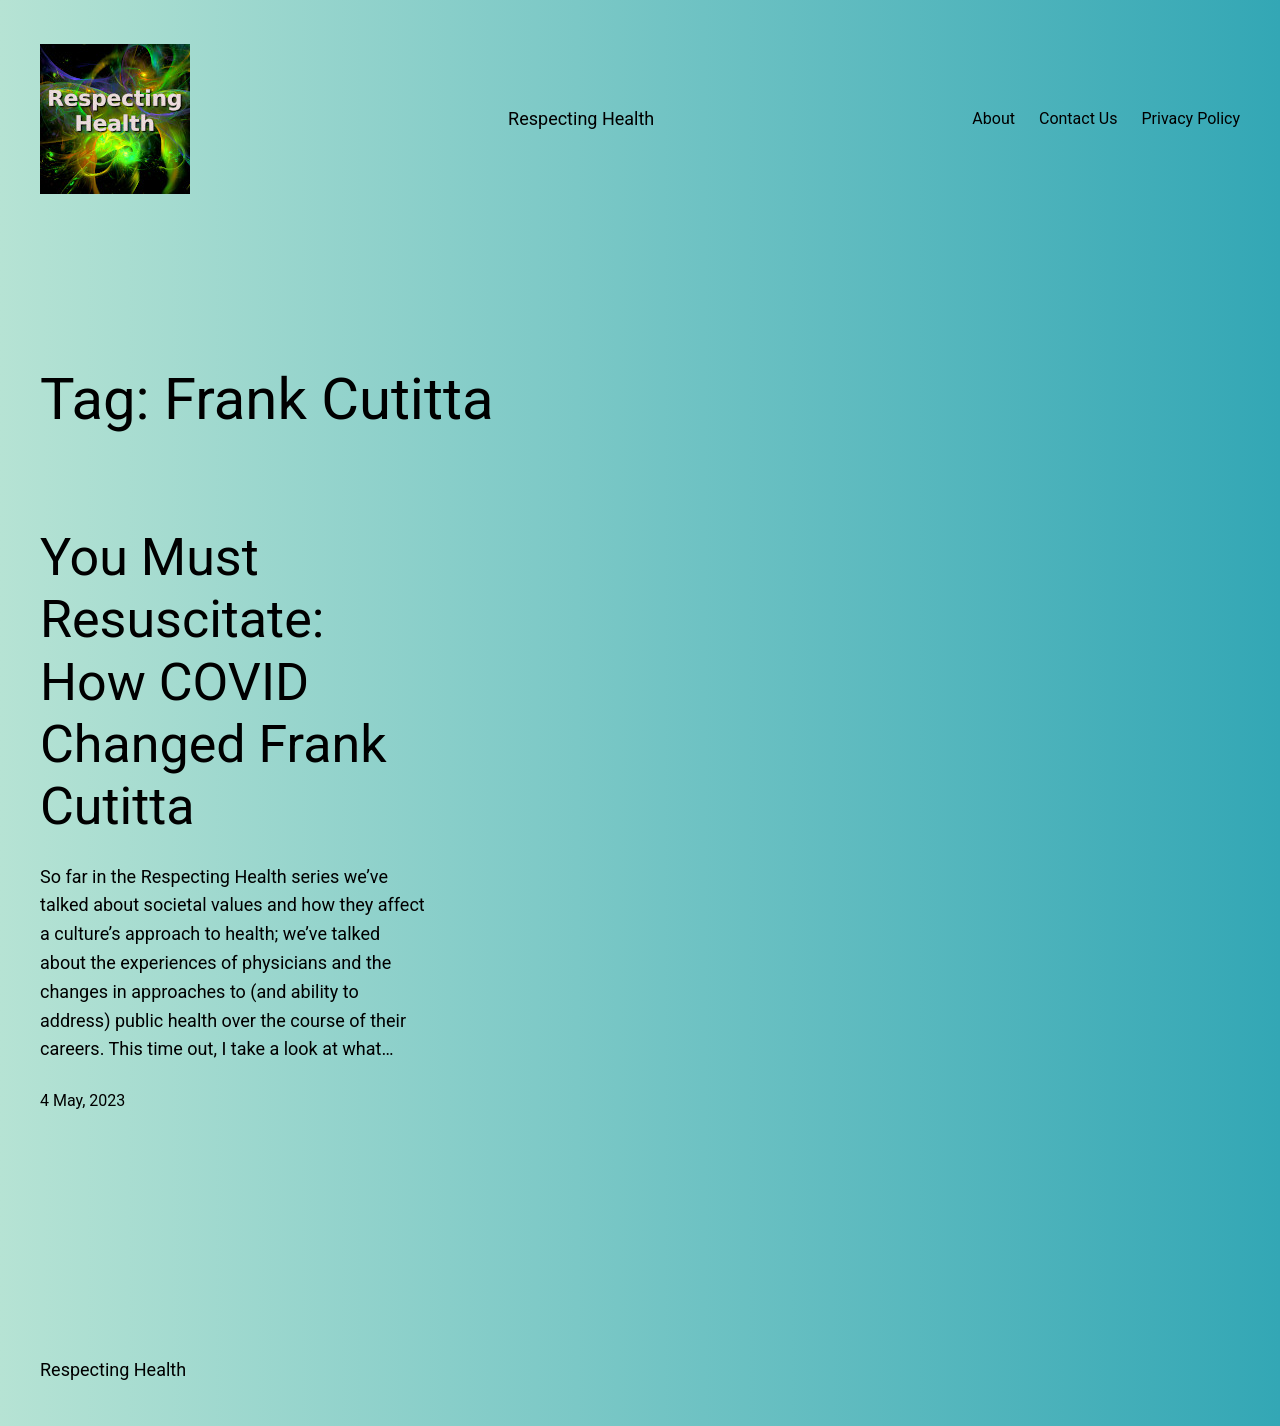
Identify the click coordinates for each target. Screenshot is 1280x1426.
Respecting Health (581, 118)
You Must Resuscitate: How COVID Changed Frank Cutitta (213, 682)
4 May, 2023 (82, 1100)
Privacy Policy (1191, 118)
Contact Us (1078, 118)
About (993, 118)
